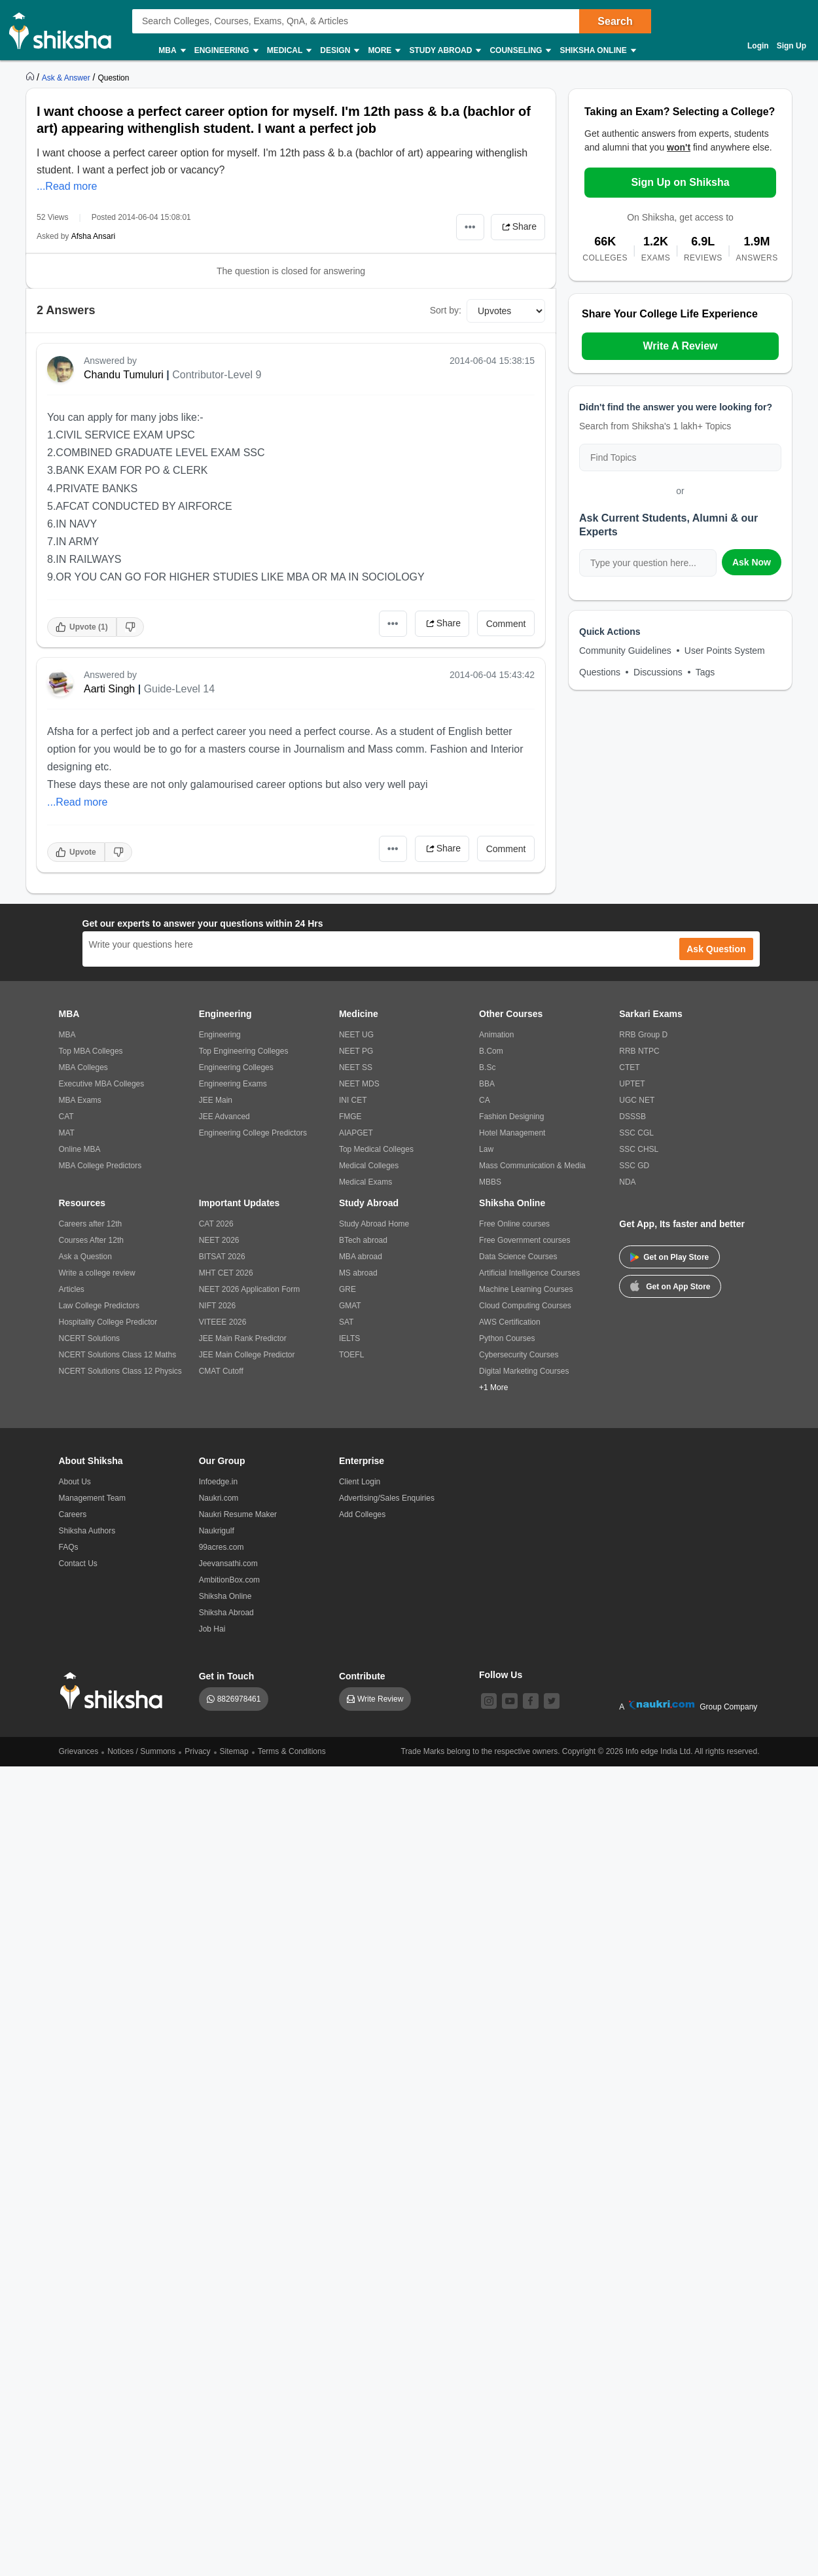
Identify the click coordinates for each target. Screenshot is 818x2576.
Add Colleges (362, 1514)
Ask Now (751, 562)
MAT (67, 1132)
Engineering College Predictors (253, 1132)
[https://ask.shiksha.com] (67, 77)
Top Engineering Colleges (244, 1051)
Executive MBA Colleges (102, 1083)
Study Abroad (444, 50)
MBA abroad (360, 1256)
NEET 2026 (219, 1240)
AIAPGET (356, 1132)
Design (339, 50)
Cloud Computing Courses (525, 1305)
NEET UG (356, 1034)
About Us (75, 1481)
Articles (71, 1289)
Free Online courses (514, 1223)
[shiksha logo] (115, 1691)
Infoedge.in (218, 1481)
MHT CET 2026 (226, 1273)
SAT (346, 1322)
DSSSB (632, 1116)
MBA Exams (80, 1100)
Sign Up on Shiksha (680, 182)
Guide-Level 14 (179, 688)
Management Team (92, 1498)
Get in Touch (227, 1676)
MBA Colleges (83, 1067)
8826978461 (239, 1699)
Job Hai (212, 1629)
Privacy (197, 1751)
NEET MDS (359, 1083)
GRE (347, 1289)
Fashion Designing (511, 1116)
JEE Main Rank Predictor (243, 1338)
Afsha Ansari (93, 236)
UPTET (632, 1083)
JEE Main (215, 1100)
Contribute (362, 1676)
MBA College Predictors (100, 1165)
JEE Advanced (224, 1116)
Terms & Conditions (292, 1751)
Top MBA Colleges (91, 1051)
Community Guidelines (625, 650)
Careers (73, 1514)
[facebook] (530, 1701)
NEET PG (356, 1051)
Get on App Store (670, 1285)
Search (614, 21)
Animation (496, 1034)
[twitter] (551, 1701)
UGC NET (636, 1100)
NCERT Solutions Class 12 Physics (120, 1371)
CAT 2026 (216, 1223)
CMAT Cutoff (221, 1371)
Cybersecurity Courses (518, 1354)
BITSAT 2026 (222, 1256)
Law (486, 1149)
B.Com (491, 1051)
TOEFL (351, 1354)
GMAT (350, 1305)
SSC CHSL (638, 1149)
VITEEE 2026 (223, 1322)
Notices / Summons (141, 1751)
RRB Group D (643, 1034)
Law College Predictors (99, 1305)
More (383, 50)
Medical (289, 50)
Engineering (225, 50)
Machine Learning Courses (526, 1289)
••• (470, 226)
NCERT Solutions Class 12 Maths (118, 1354)
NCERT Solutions (89, 1338)
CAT (66, 1116)
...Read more (67, 186)
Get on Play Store (669, 1257)
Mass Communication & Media (532, 1165)
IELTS (349, 1338)
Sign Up (791, 45)
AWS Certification (510, 1322)
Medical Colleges (369, 1165)
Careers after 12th (90, 1223)
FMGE (350, 1116)
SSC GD (634, 1165)
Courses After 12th (91, 1240)
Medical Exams (365, 1182)
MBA (171, 50)
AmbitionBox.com (229, 1579)
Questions (599, 672)
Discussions (658, 672)
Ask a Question (85, 1256)
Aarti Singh (109, 688)
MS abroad (358, 1273)
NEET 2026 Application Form (249, 1289)
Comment (506, 623)
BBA (487, 1083)
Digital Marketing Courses (524, 1371)
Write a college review (97, 1273)
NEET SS (355, 1067)
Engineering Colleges (236, 1067)
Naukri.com (219, 1498)
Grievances (79, 1751)
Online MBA (80, 1149)
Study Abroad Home (374, 1223)
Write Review (380, 1699)
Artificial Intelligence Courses (529, 1273)
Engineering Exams (233, 1083)
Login (758, 45)
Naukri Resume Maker (238, 1514)
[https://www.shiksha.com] (31, 77)
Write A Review (680, 345)
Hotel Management (512, 1132)
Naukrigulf (216, 1530)
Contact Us (78, 1563)
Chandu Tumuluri (124, 374)
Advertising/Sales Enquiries (387, 1498)
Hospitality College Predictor (108, 1322)
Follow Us (500, 1675)
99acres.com (221, 1547)
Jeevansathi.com (228, 1563)
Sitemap (234, 1751)
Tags (705, 672)
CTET (629, 1067)
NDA (627, 1182)
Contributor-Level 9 (216, 374)
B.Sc (487, 1067)
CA (484, 1100)
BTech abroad (363, 1240)
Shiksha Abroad (226, 1612)
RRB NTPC (639, 1051)
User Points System (725, 650)
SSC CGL (636, 1132)
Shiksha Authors (87, 1530)
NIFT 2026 (217, 1305)
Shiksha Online (597, 50)
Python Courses (507, 1338)
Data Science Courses (518, 1256)
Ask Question (715, 949)
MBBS (490, 1182)
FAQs (69, 1547)
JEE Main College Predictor (247, 1354)
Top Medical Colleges (376, 1149)
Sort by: (445, 310)
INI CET (353, 1100)
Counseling (519, 50)
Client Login (359, 1481)
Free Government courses (524, 1240)
